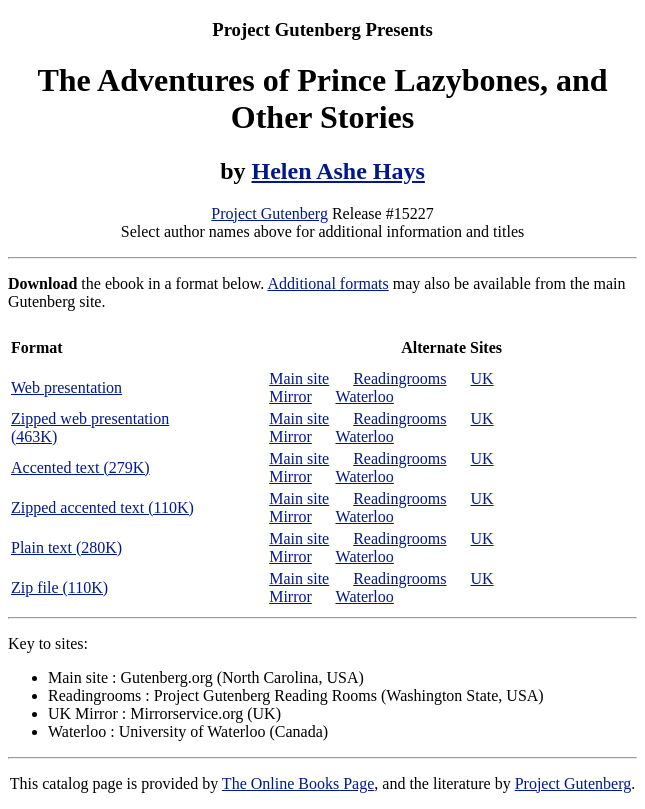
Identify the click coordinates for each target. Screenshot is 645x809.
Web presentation (66, 387)
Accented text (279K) (80, 467)
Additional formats (327, 283)
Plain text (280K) (66, 547)
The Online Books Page (298, 783)
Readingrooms (399, 378)
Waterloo (365, 396)
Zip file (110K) (59, 587)
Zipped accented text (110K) (102, 507)
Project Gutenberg (269, 213)
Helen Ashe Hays (338, 171)
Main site (299, 378)
